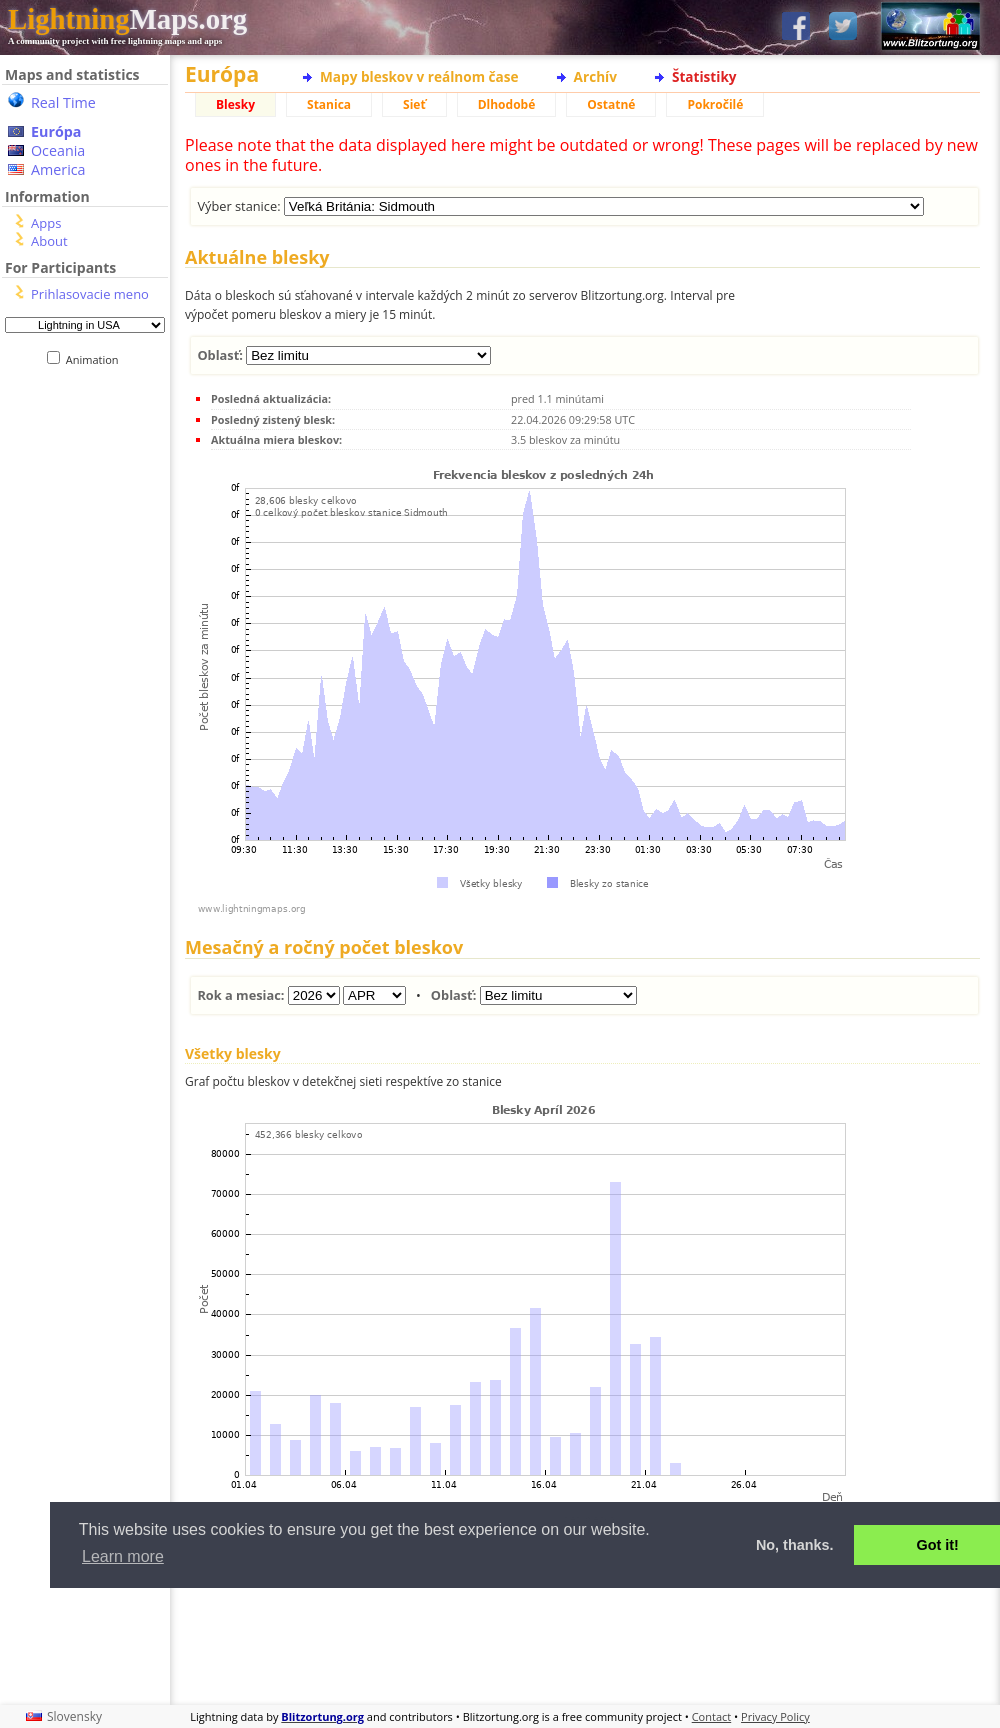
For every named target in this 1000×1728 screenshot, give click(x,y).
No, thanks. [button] (795, 1545)
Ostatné (611, 104)
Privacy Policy (775, 1716)
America (58, 169)
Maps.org (127, 19)
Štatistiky (704, 76)
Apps (46, 223)
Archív (595, 76)
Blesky (235, 104)
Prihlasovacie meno (90, 294)
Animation (96, 359)
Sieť (414, 104)
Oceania (58, 150)
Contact (712, 1716)
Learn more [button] (123, 1556)
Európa (56, 131)
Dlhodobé (507, 104)
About (49, 241)
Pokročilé (715, 104)
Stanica (329, 104)
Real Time (63, 102)
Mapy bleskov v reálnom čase (419, 76)
